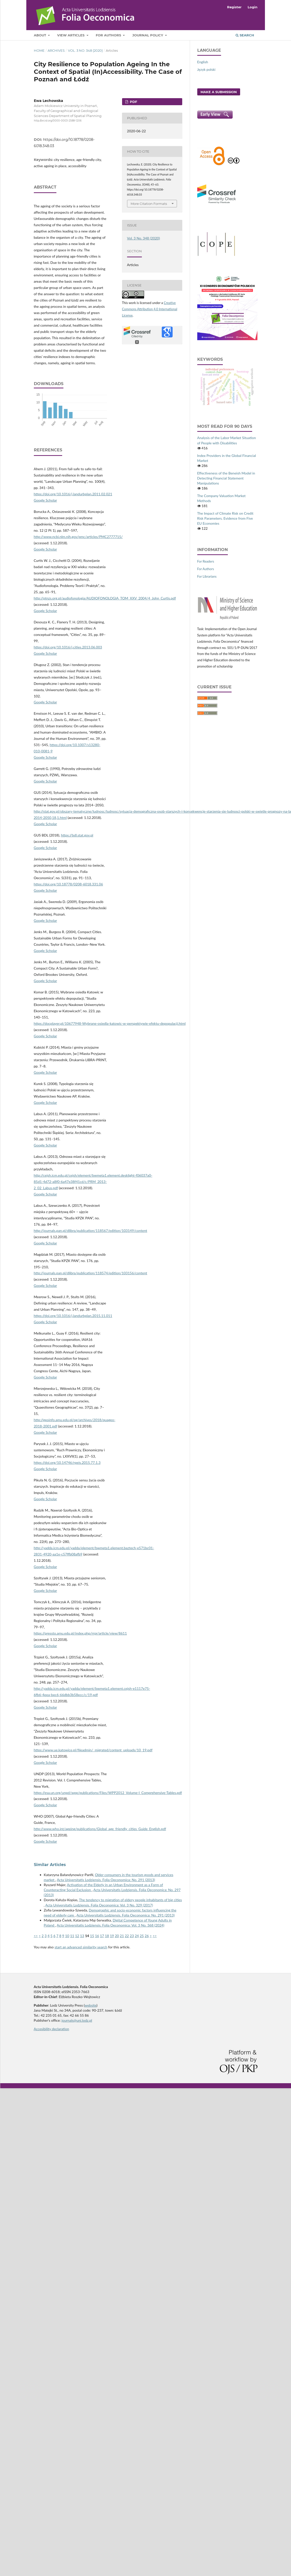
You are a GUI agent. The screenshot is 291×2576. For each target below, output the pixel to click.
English (202, 62)
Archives (56, 50)
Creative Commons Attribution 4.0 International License (149, 309)
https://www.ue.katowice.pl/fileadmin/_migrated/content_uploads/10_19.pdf (93, 1750)
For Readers (205, 561)
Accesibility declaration (51, 2029)
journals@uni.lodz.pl (76, 2020)
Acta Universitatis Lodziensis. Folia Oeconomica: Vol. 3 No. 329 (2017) (99, 1905)
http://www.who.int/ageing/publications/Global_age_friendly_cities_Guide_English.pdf (100, 1829)
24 (137, 1936)
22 (127, 1936)
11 (72, 1936)
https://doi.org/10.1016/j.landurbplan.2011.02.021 (73, 494)
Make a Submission (219, 92)
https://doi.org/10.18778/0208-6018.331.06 (68, 884)
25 (142, 1936)
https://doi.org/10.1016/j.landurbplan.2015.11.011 (73, 1315)
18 (107, 1936)
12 (77, 1936)
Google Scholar (45, 500)
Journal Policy (148, 35)
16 (97, 1936)
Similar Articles (50, 1864)
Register (234, 7)
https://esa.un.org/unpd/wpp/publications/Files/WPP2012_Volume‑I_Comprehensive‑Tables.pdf (108, 1792)
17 (102, 1936)
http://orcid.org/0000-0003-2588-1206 (57, 120)
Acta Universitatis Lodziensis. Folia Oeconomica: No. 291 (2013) (106, 1880)
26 (147, 1936)
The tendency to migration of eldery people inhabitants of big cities (130, 1900)
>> (155, 1936)
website (91, 2005)
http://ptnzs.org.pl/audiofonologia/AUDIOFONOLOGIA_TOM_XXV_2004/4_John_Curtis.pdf (105, 598)
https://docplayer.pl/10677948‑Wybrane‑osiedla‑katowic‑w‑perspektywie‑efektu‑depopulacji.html (110, 1023)
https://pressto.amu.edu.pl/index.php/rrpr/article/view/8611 (80, 1633)
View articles (71, 35)
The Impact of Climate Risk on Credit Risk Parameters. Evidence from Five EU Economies (225, 518)
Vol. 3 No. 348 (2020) (85, 50)
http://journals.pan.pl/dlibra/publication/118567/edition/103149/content (90, 1230)
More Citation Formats (149, 204)
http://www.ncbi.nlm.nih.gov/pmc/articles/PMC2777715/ (78, 536)
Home (39, 50)
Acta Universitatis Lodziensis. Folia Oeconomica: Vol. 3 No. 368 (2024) (110, 1925)
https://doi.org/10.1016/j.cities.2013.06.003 (68, 647)
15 (92, 1936)
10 (67, 1936)
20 (117, 1936)
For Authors (109, 35)
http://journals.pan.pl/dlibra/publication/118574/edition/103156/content (90, 1273)
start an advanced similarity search (81, 1947)
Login (252, 7)
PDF (133, 102)
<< (36, 1936)
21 (122, 1936)
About (40, 35)
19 (112, 1936)
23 (132, 1936)
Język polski (206, 69)
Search (245, 35)
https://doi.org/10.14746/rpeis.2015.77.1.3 (67, 1462)
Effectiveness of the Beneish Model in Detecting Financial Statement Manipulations (226, 478)
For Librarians (207, 576)
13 (82, 1936)
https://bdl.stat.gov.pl (77, 835)
